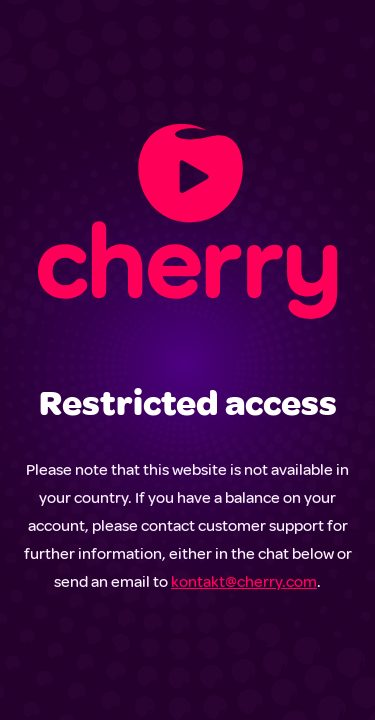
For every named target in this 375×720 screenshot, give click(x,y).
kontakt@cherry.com (244, 582)
